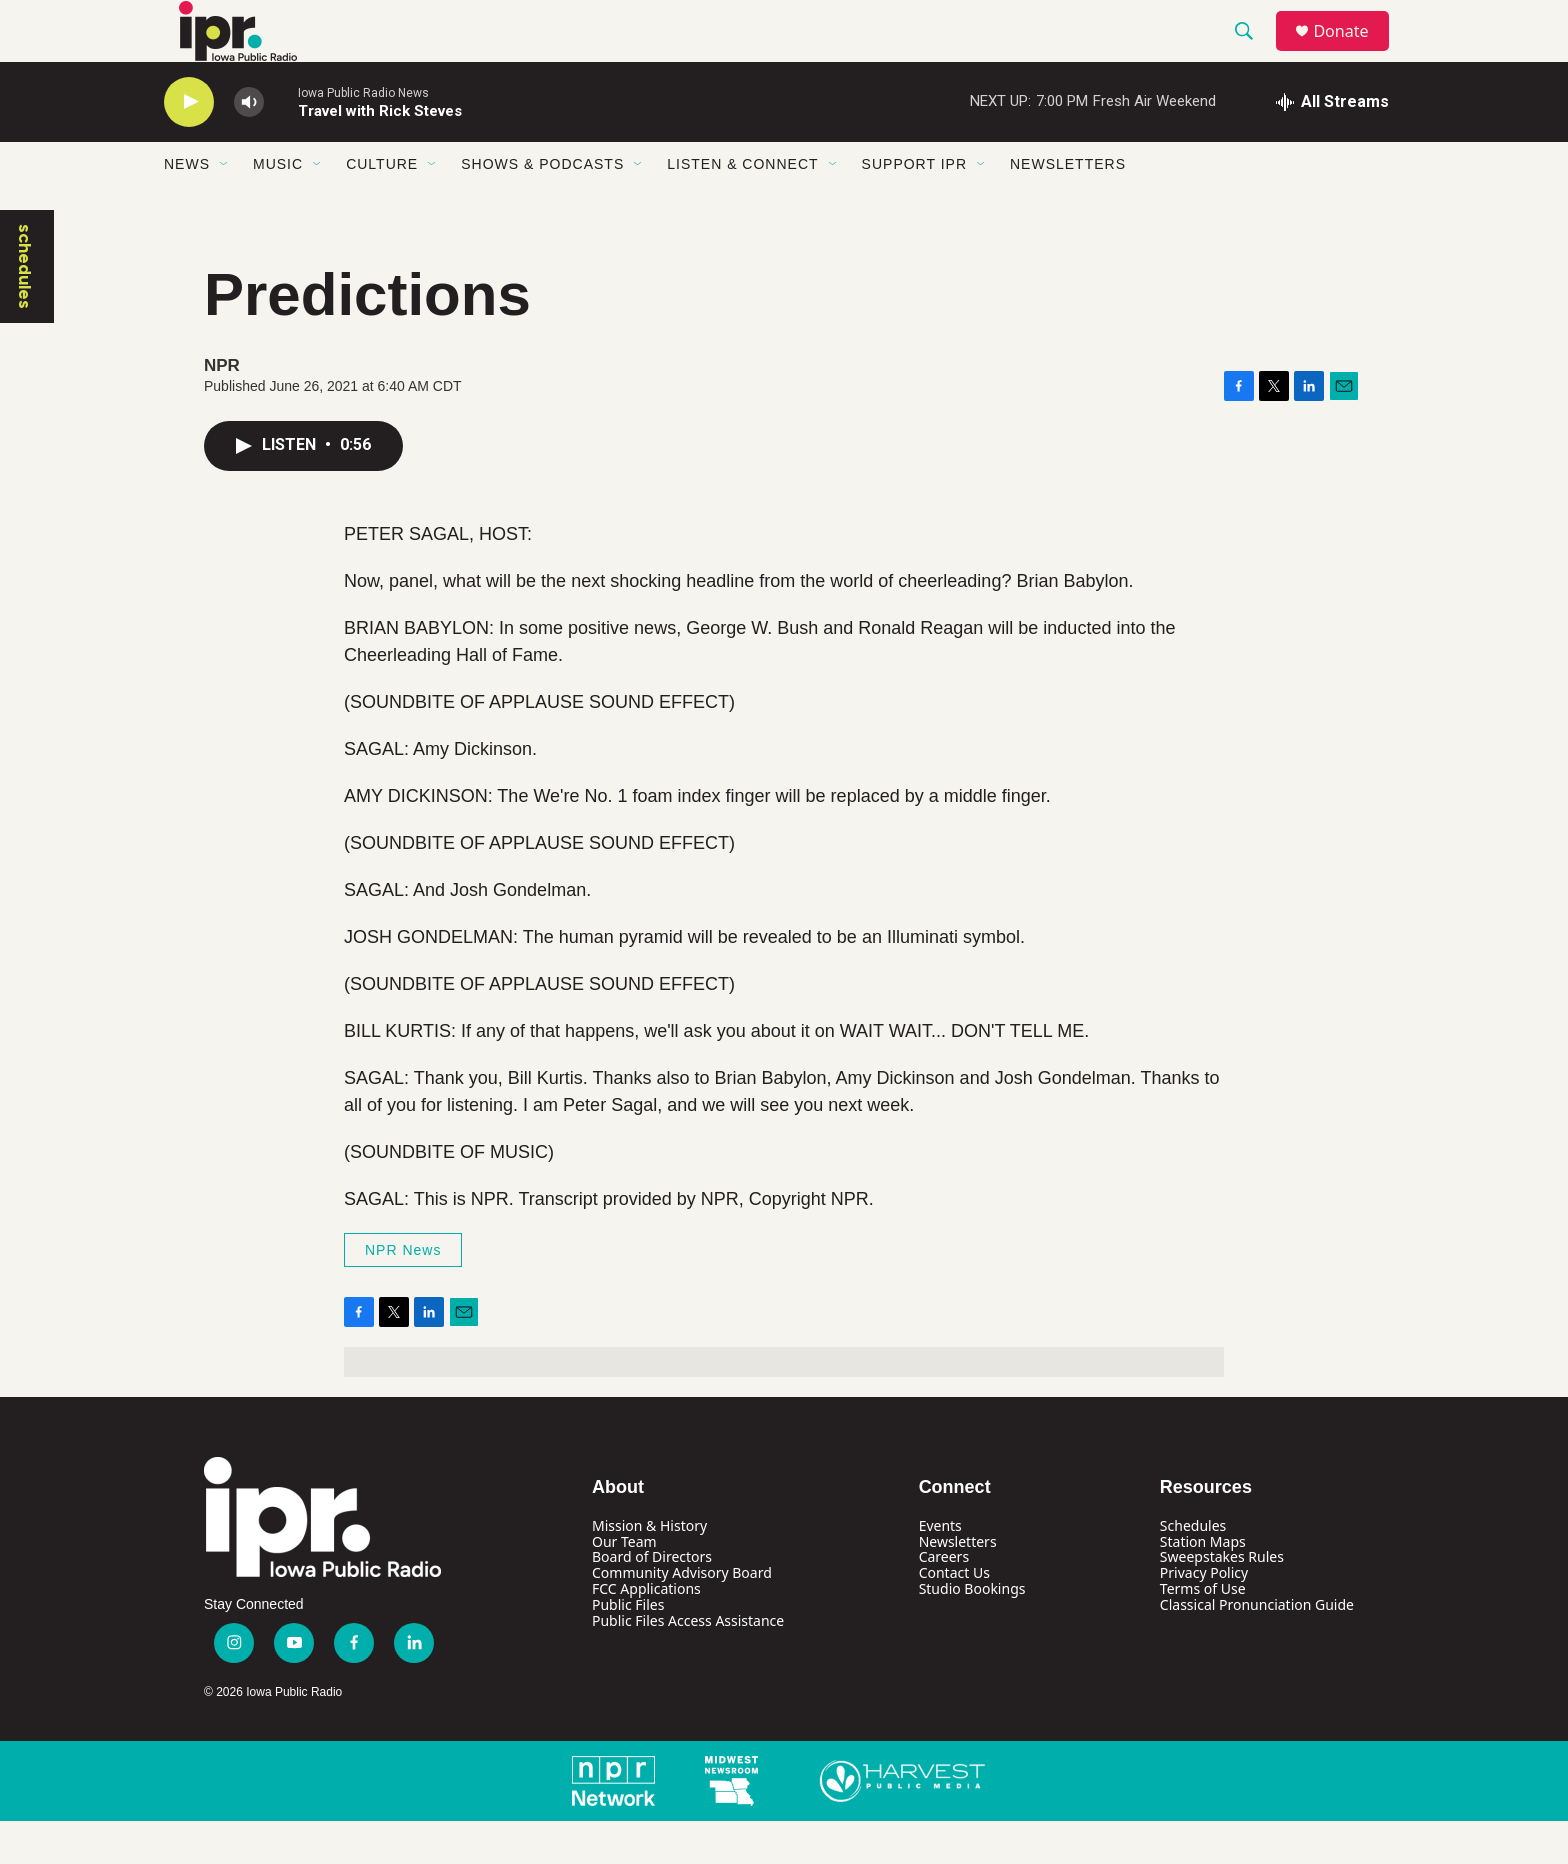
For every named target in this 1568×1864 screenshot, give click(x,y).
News (187, 208)
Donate (1353, 52)
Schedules (1193, 1568)
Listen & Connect (742, 208)
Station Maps (1203, 1584)
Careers (944, 1600)
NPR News (403, 1293)
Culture (382, 208)
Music (278, 208)
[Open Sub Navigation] (225, 208)
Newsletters (1068, 208)
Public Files (628, 1648)
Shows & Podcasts (542, 208)
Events (940, 1568)
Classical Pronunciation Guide (1257, 1648)
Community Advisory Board (682, 1616)
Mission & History (649, 1568)
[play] (189, 145)
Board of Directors (652, 1600)
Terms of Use (1203, 1632)
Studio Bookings (972, 1632)
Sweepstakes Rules (1222, 1600)
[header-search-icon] (1253, 53)
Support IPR (914, 208)
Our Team (624, 1584)
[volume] (249, 145)
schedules (25, 309)
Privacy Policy (1204, 1616)
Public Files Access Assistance (688, 1664)
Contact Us (954, 1616)
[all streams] (1332, 145)
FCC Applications (646, 1632)
